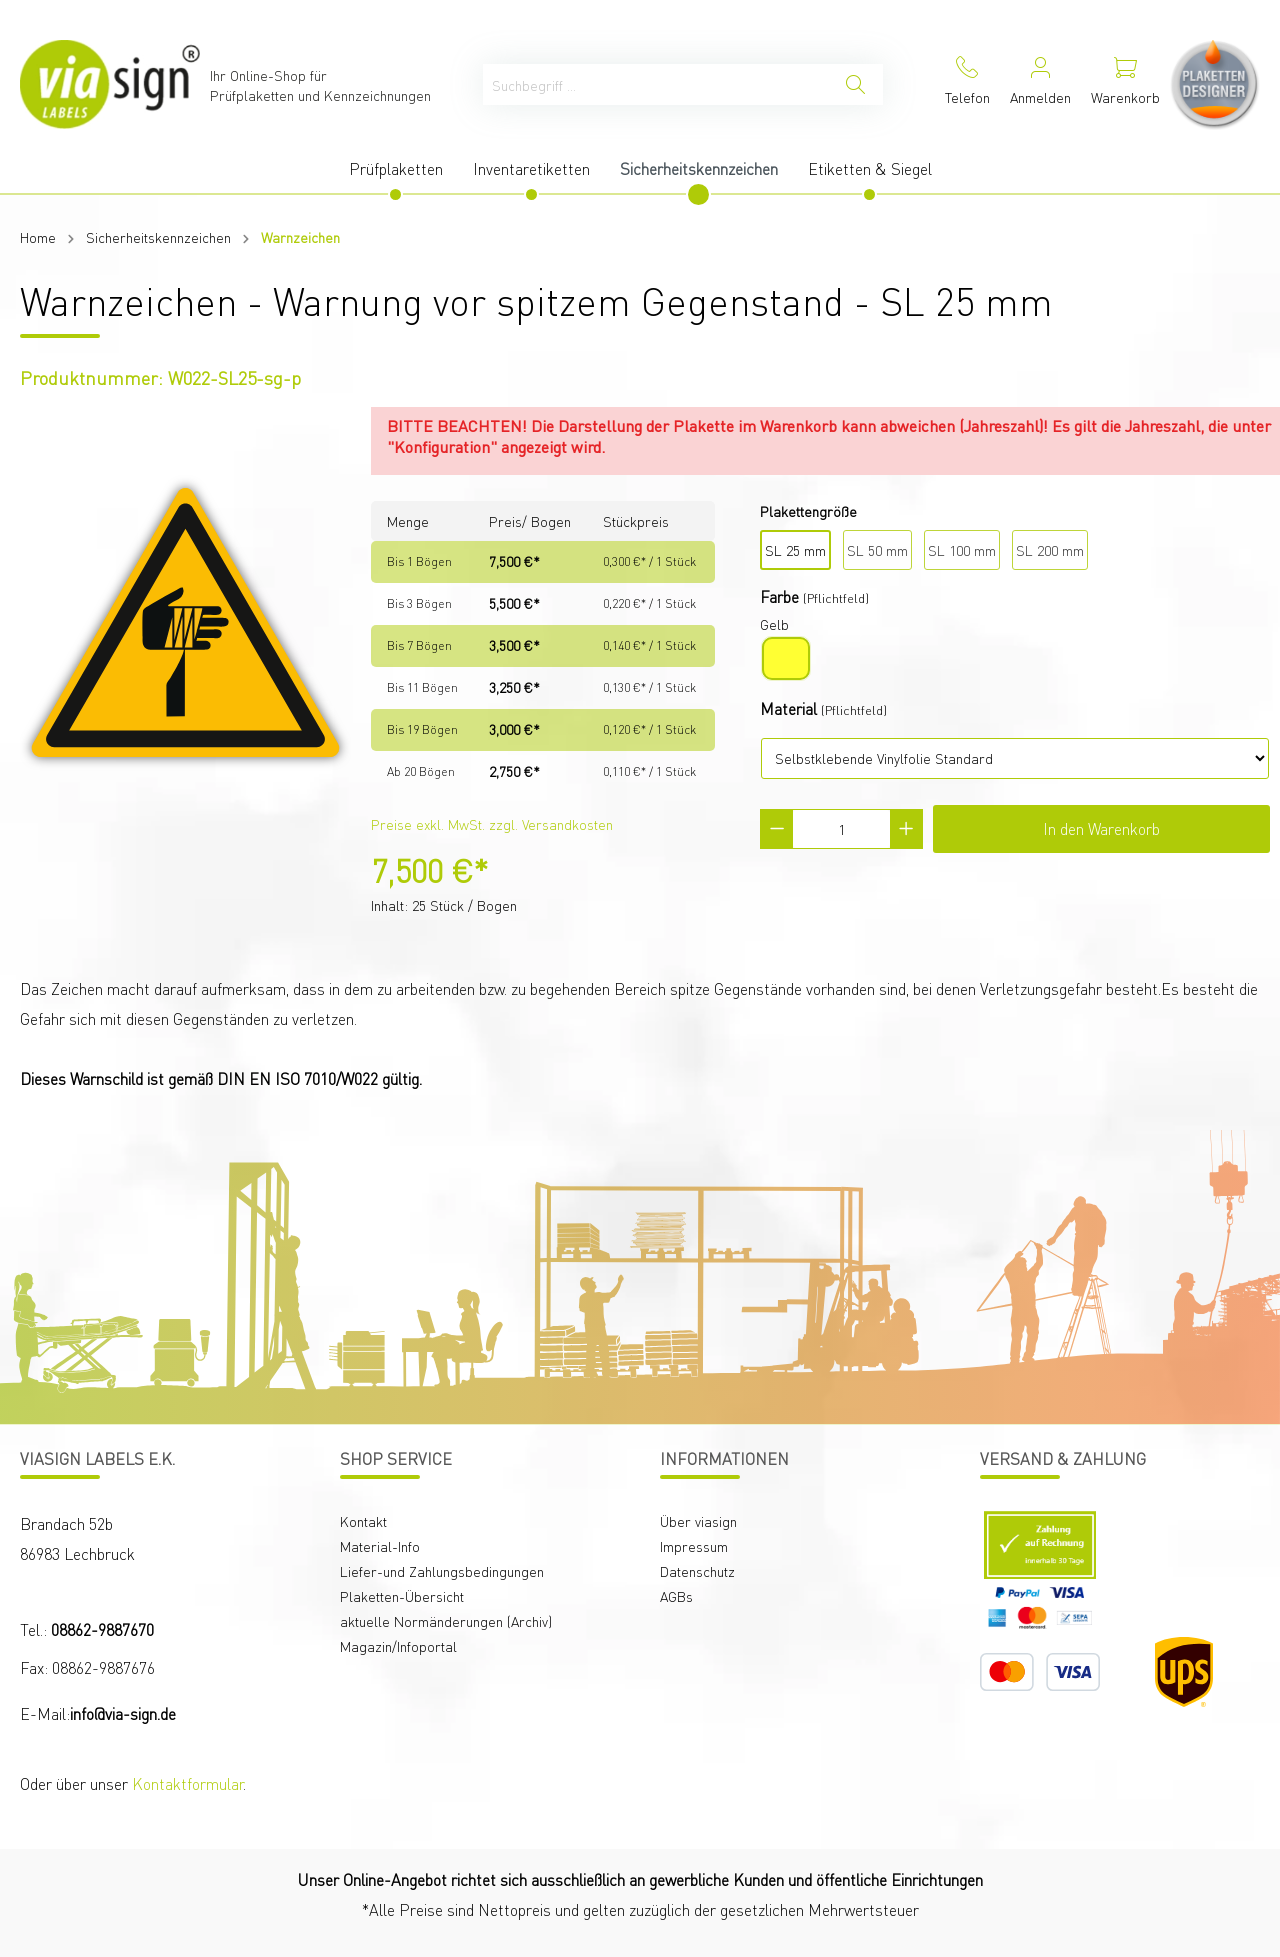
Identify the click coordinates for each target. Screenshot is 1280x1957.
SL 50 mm (877, 550)
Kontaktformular (187, 1783)
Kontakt (363, 1521)
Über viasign (698, 1521)
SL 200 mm (1050, 550)
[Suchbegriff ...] (656, 84)
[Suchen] (855, 84)
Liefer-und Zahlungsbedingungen (442, 1571)
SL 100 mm (962, 550)
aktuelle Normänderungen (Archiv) (446, 1621)
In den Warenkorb (1101, 828)
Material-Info (380, 1546)
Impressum (694, 1546)
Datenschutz (697, 1571)
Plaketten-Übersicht (402, 1596)
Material (788, 708)
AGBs (676, 1596)
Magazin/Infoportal (398, 1646)
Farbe (779, 596)
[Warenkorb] (1125, 84)
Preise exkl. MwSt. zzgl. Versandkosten (492, 824)
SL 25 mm (795, 550)
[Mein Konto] (1040, 84)
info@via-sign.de (123, 1713)
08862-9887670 (102, 1629)
